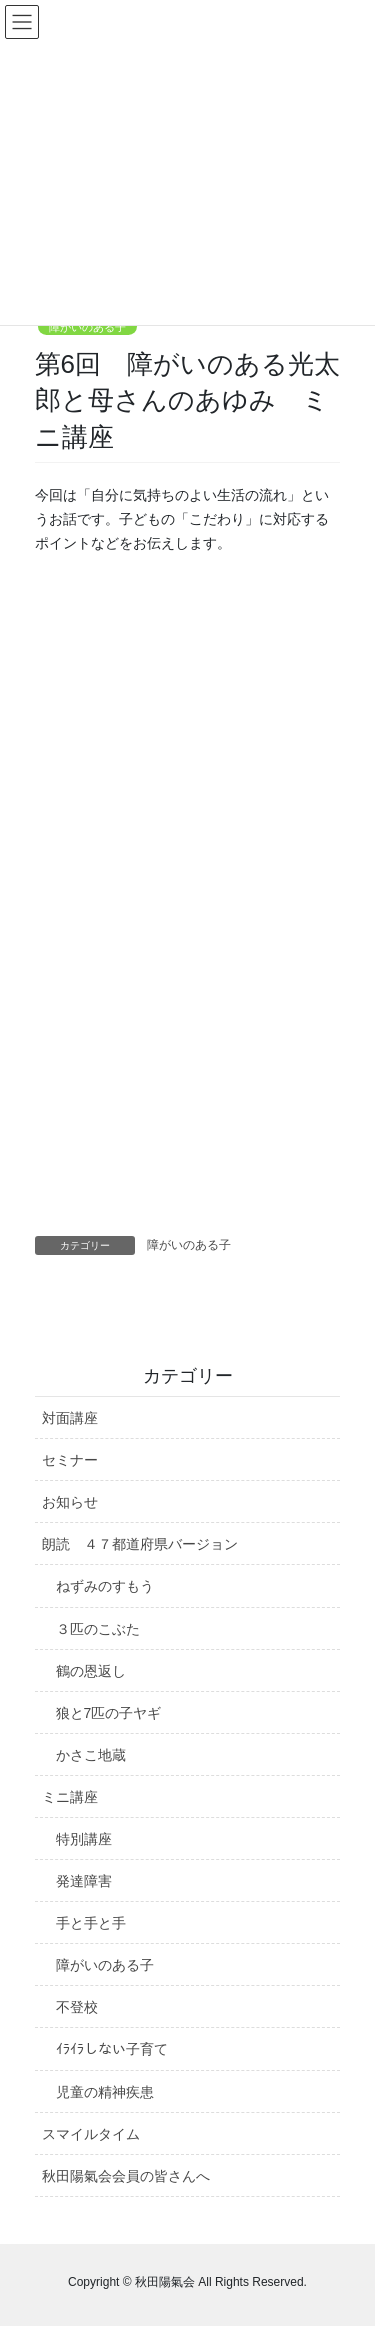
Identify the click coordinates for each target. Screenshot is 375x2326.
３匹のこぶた (98, 1629)
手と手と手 (91, 1923)
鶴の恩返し (91, 1671)
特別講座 (84, 1839)
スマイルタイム (91, 2134)
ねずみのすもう (105, 1586)
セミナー (70, 1460)
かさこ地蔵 (91, 1755)
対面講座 (70, 1418)
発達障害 (84, 1881)
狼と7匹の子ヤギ (109, 1713)
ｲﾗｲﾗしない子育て (112, 2049)
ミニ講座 (70, 1797)
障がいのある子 (87, 327)
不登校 (77, 2007)
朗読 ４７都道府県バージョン (140, 1544)
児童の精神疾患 (105, 2092)
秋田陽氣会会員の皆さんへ (126, 2176)
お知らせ (70, 1502)
